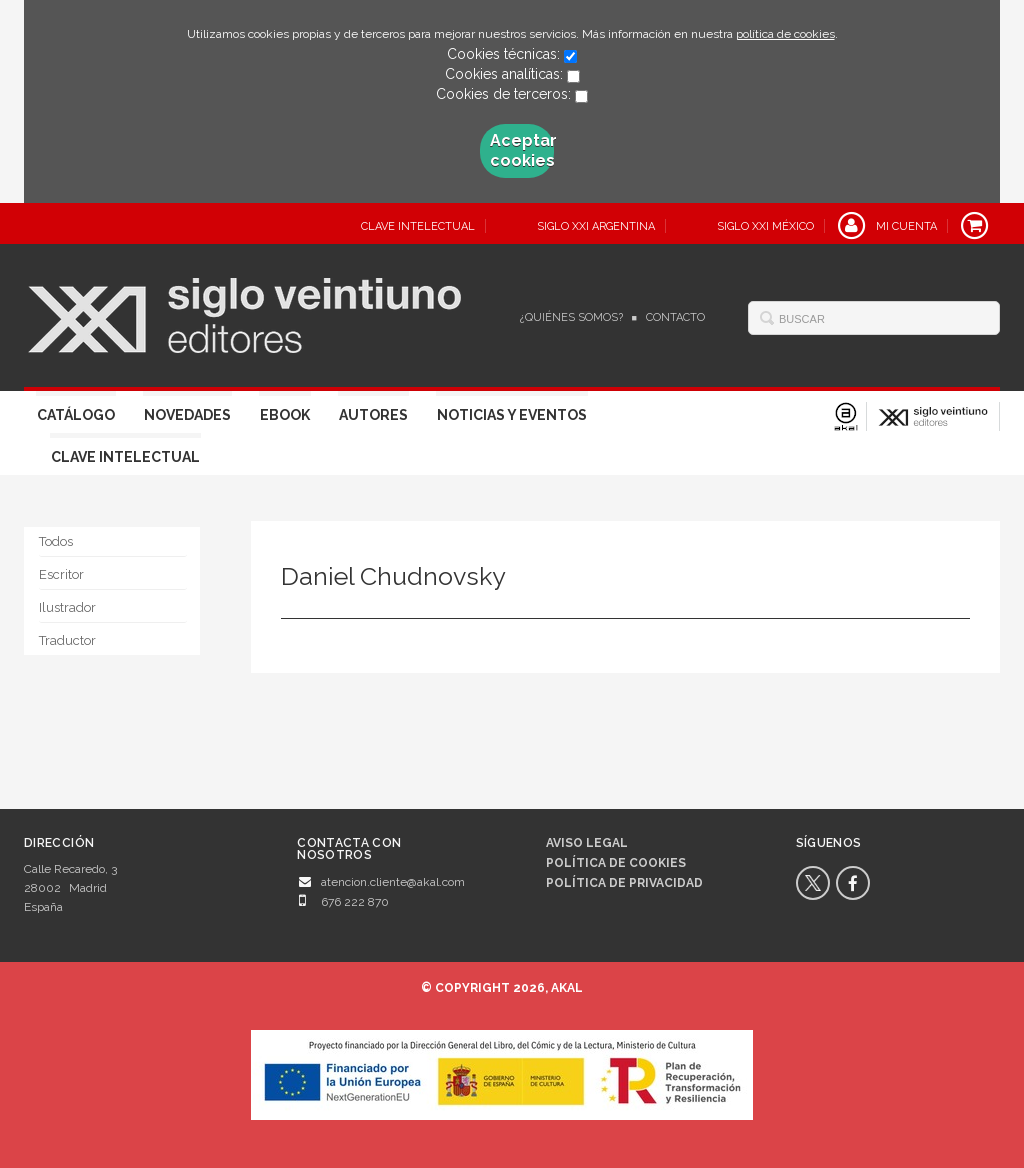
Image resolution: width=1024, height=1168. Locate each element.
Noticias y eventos (512, 415)
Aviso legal (587, 843)
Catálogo (76, 415)
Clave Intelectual (125, 457)
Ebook (285, 415)
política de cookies (785, 34)
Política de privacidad (624, 883)
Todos (56, 541)
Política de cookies (616, 863)
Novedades (187, 415)
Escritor (61, 574)
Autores (373, 415)
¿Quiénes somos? (571, 317)
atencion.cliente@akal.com (393, 882)
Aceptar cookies (522, 150)
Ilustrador (67, 607)
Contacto (675, 317)
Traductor (67, 640)
